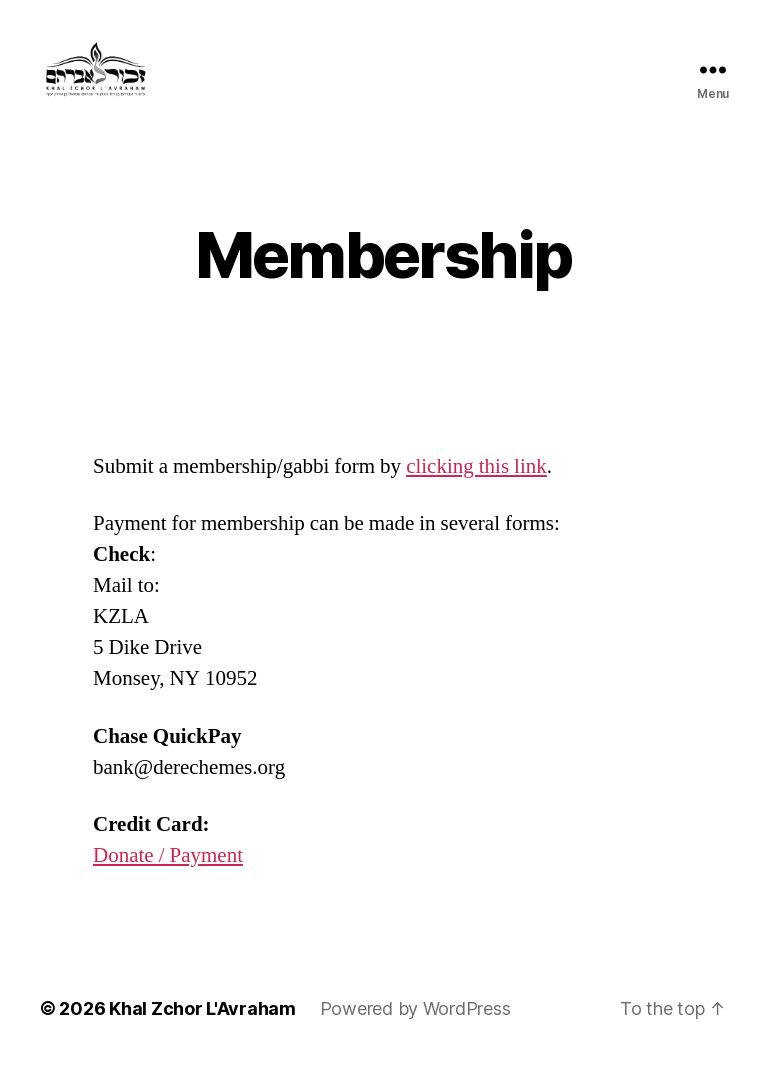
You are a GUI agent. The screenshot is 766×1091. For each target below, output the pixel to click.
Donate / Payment (168, 881)
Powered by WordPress (415, 1034)
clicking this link (476, 493)
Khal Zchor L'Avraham (202, 1034)
